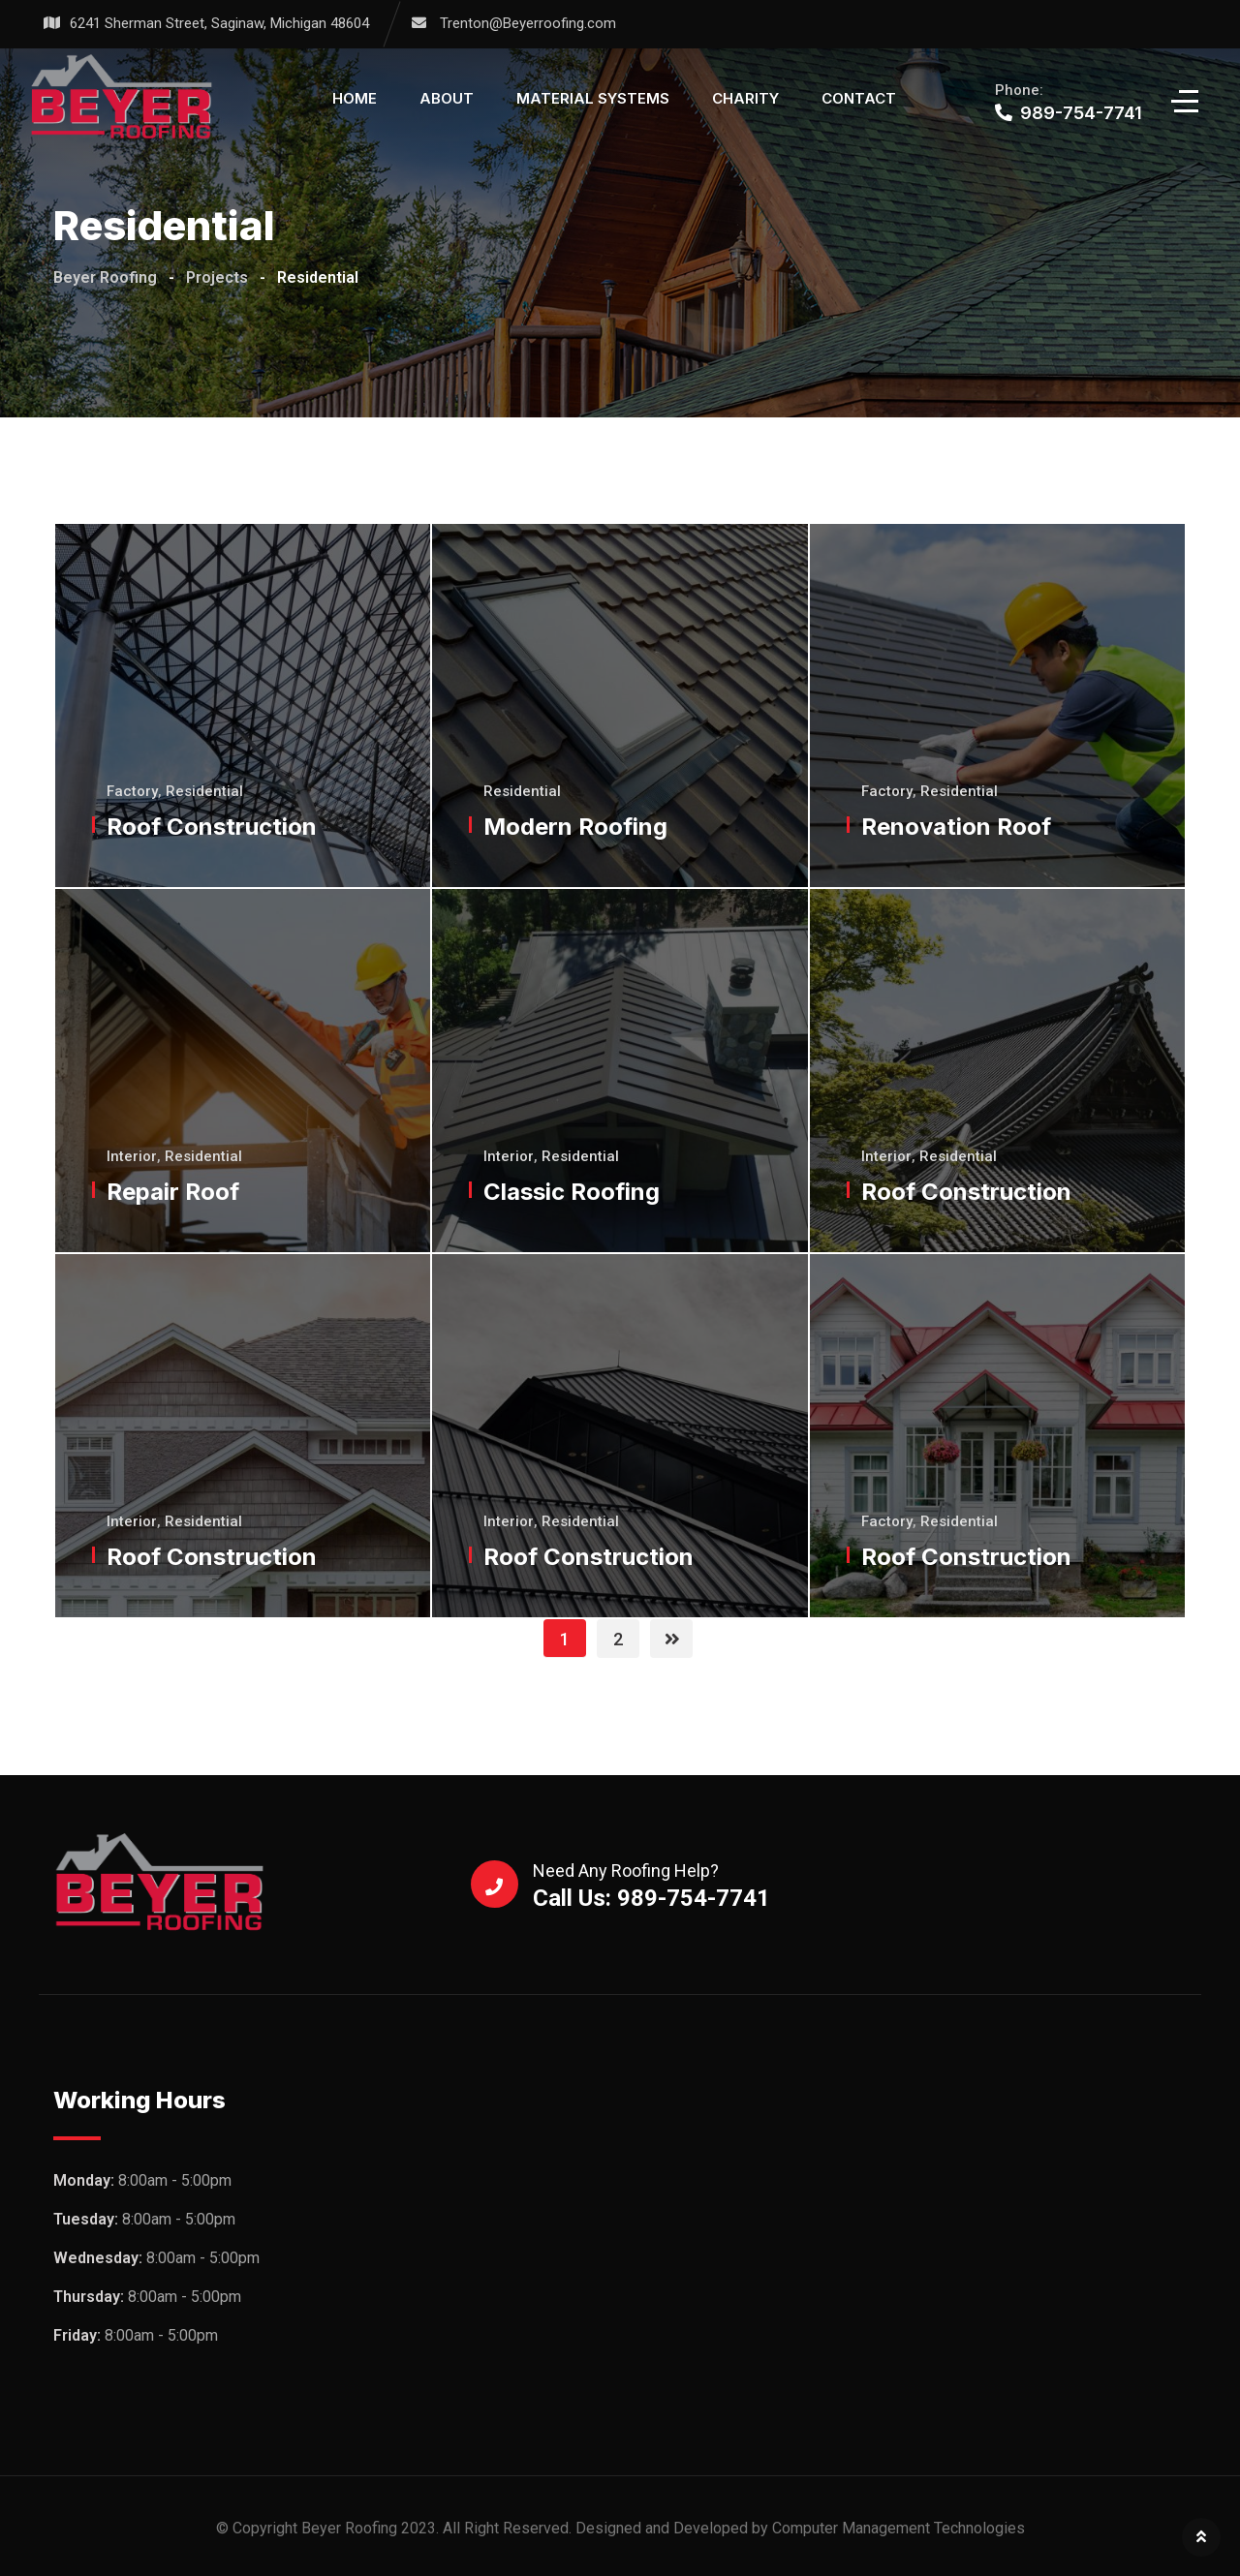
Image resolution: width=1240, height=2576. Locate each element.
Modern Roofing (576, 827)
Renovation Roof (957, 827)
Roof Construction (213, 827)
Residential (205, 791)
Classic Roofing (572, 1192)
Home (354, 98)
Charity (745, 98)
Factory (133, 791)
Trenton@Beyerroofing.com (528, 23)
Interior (133, 1156)
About (446, 98)
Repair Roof (174, 1192)
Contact (859, 98)
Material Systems (592, 98)
